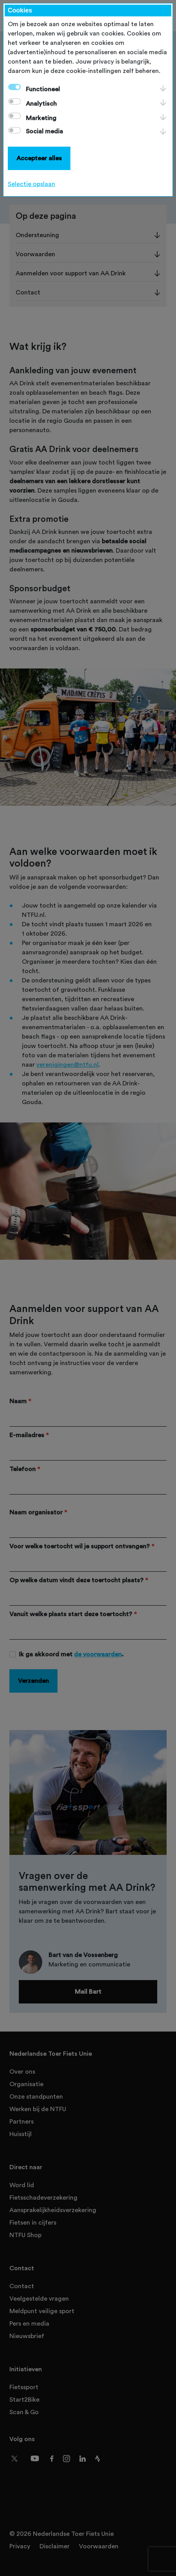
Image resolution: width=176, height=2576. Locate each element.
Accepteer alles (39, 158)
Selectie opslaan (31, 184)
